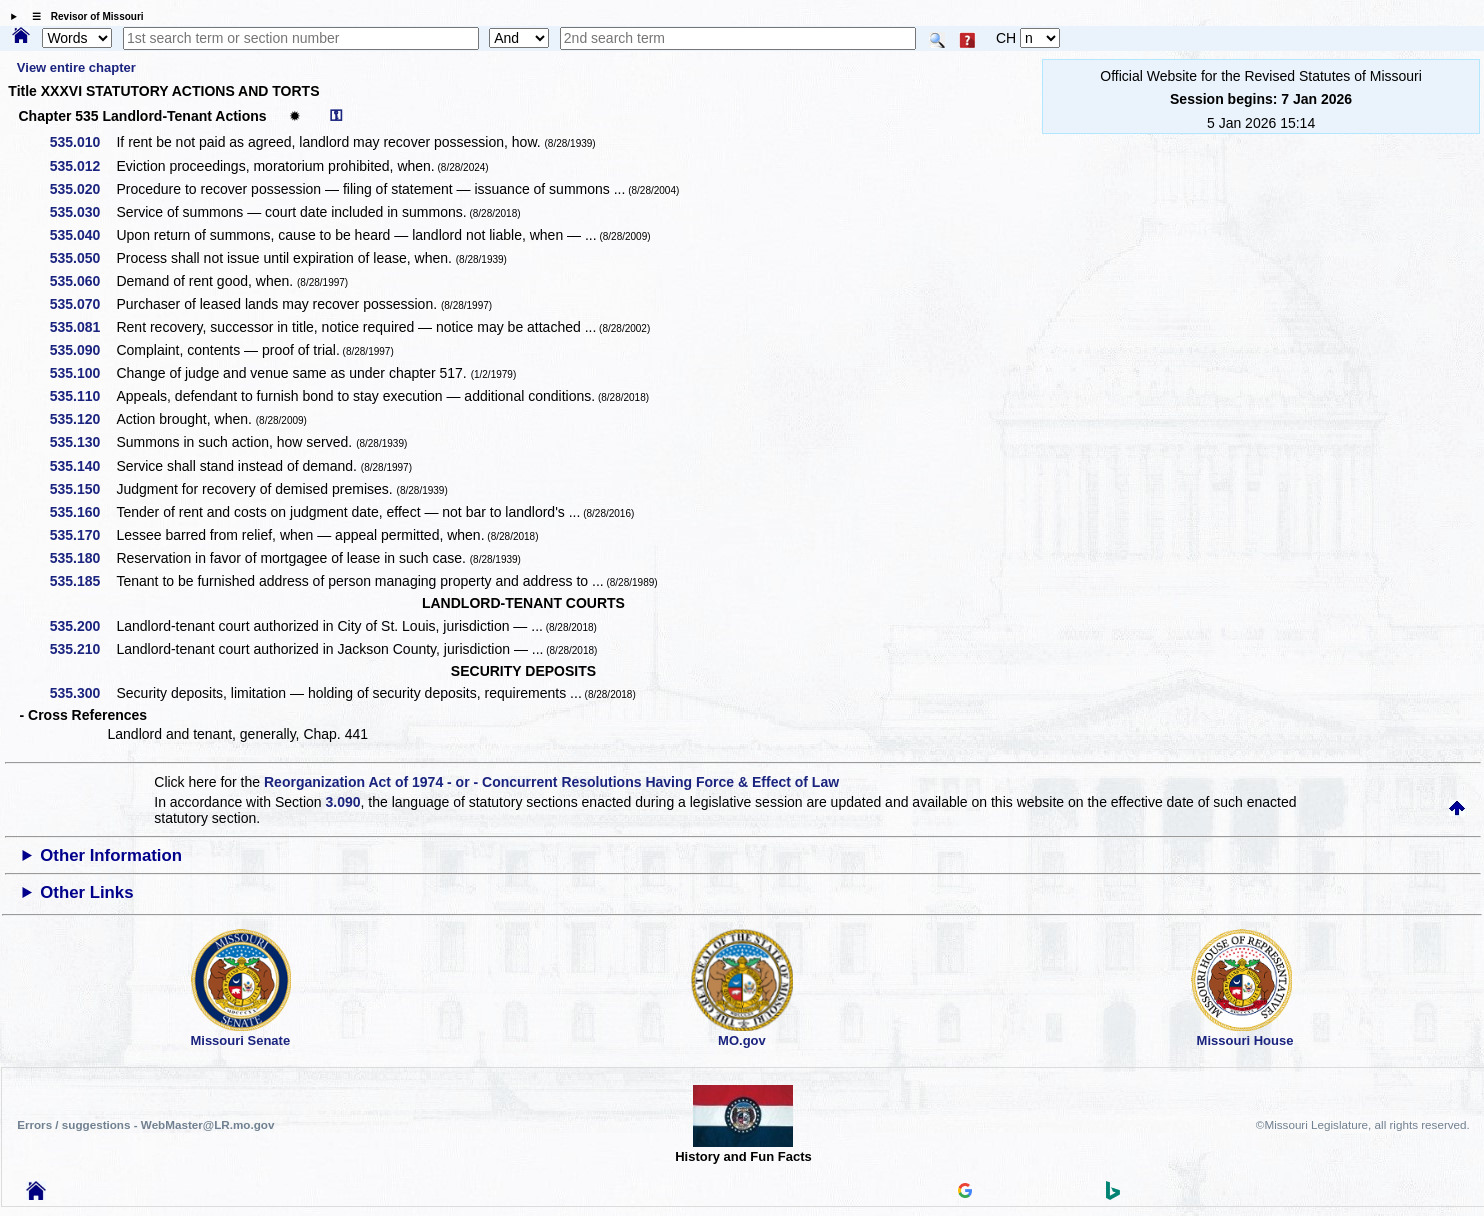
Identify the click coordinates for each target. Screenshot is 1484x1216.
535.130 (82, 442)
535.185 (82, 581)
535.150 (82, 489)
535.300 (82, 693)
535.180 (82, 558)
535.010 (82, 142)
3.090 (342, 802)
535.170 (82, 535)
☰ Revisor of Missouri (83, 16)
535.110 (82, 396)
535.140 (82, 466)
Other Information (111, 855)
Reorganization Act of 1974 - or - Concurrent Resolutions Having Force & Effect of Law (551, 782)
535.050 (82, 258)
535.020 (82, 189)
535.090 (82, 350)
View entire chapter (76, 67)
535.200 (82, 626)
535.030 (82, 212)
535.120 (82, 419)
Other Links (86, 892)
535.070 (82, 304)
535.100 (82, 373)
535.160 (82, 512)
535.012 (82, 166)
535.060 (82, 281)
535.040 (82, 235)
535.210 (82, 649)
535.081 (82, 327)
